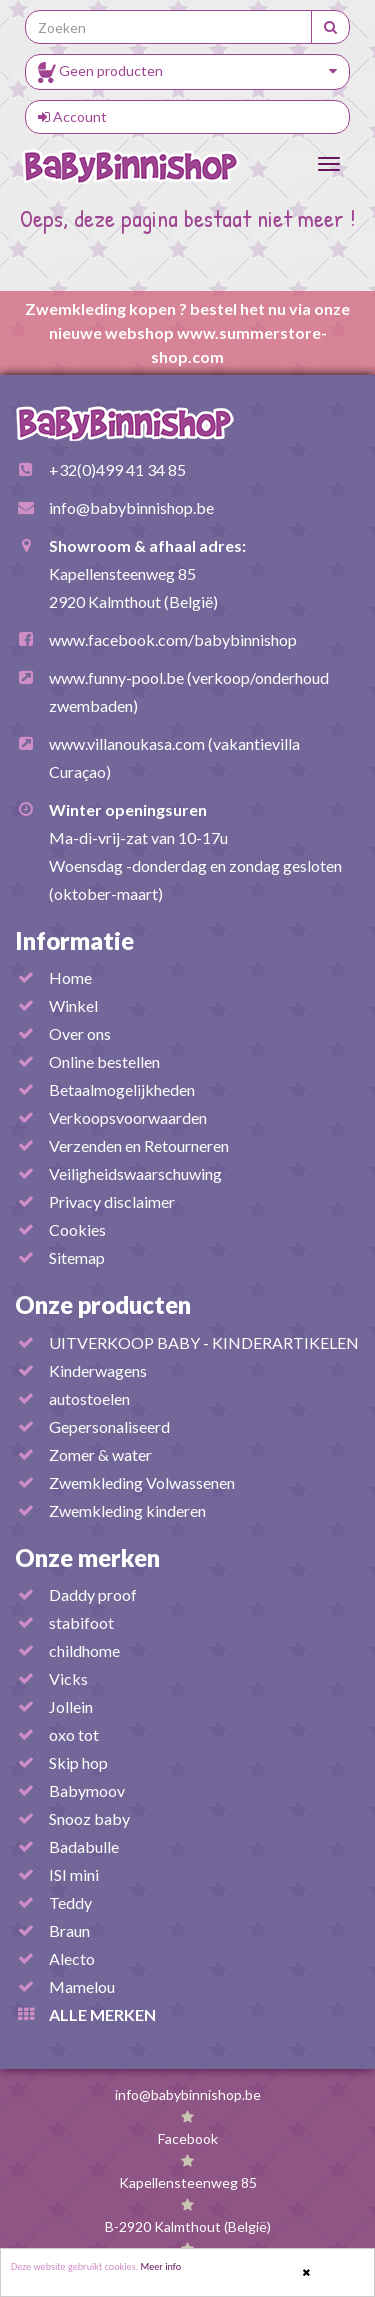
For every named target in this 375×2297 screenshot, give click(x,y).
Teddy (70, 1902)
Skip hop (78, 1762)
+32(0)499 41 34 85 (117, 469)
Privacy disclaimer (112, 1201)
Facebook (188, 2138)
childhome (84, 1650)
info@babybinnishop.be (131, 507)
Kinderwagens (98, 1370)
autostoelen (89, 1398)
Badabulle (84, 1846)
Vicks (68, 1678)
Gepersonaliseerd (109, 1426)
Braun (69, 1930)
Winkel (73, 1005)
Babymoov (87, 1790)
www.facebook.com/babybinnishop (173, 639)
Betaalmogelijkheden (122, 1089)
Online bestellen (104, 1061)
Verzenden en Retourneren (139, 1145)
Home (70, 977)
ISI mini (74, 1874)
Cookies (77, 1229)
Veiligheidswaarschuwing (135, 1173)
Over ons (80, 1033)
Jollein (71, 1706)
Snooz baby (89, 1818)
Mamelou (82, 1986)
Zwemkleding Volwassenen (142, 1482)
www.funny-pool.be (116, 677)
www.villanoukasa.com (127, 743)
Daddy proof (93, 1594)
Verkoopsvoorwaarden (128, 1117)
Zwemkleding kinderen (127, 1510)
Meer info (161, 2267)
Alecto (72, 1958)
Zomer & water (100, 1454)
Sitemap (77, 1257)
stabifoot (81, 1622)
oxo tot (74, 1734)
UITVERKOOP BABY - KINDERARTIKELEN (204, 1342)
